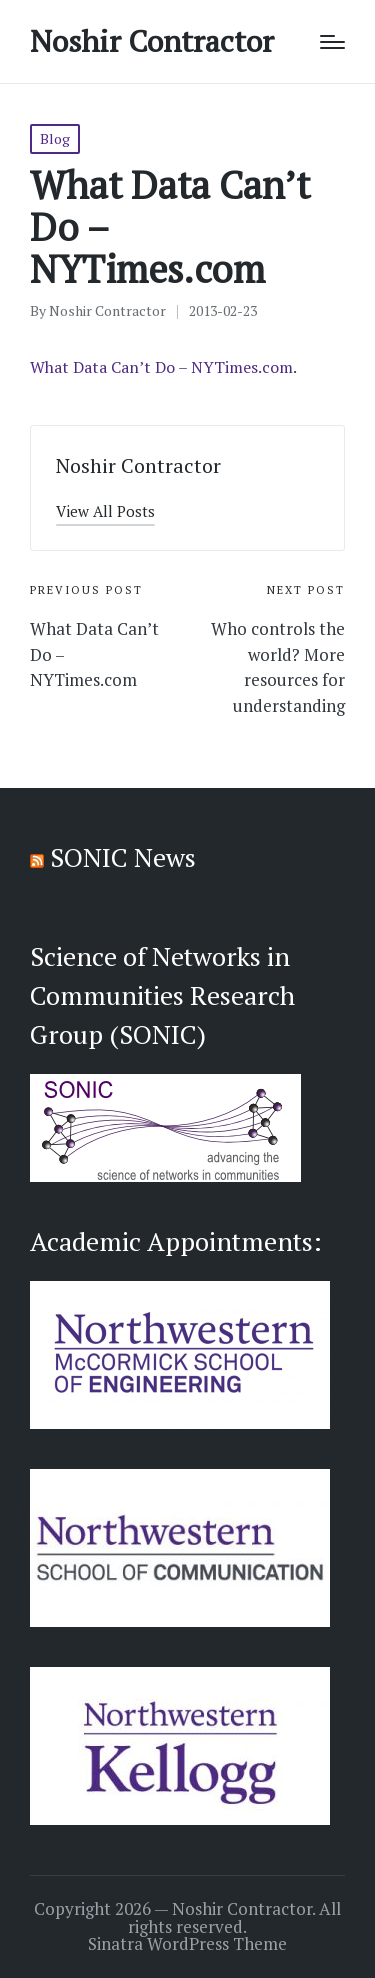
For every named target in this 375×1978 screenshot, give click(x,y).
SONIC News (123, 857)
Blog (55, 138)
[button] (105, 511)
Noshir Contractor (152, 41)
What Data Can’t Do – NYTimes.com (161, 367)
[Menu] (332, 42)
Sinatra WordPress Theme (187, 1944)
